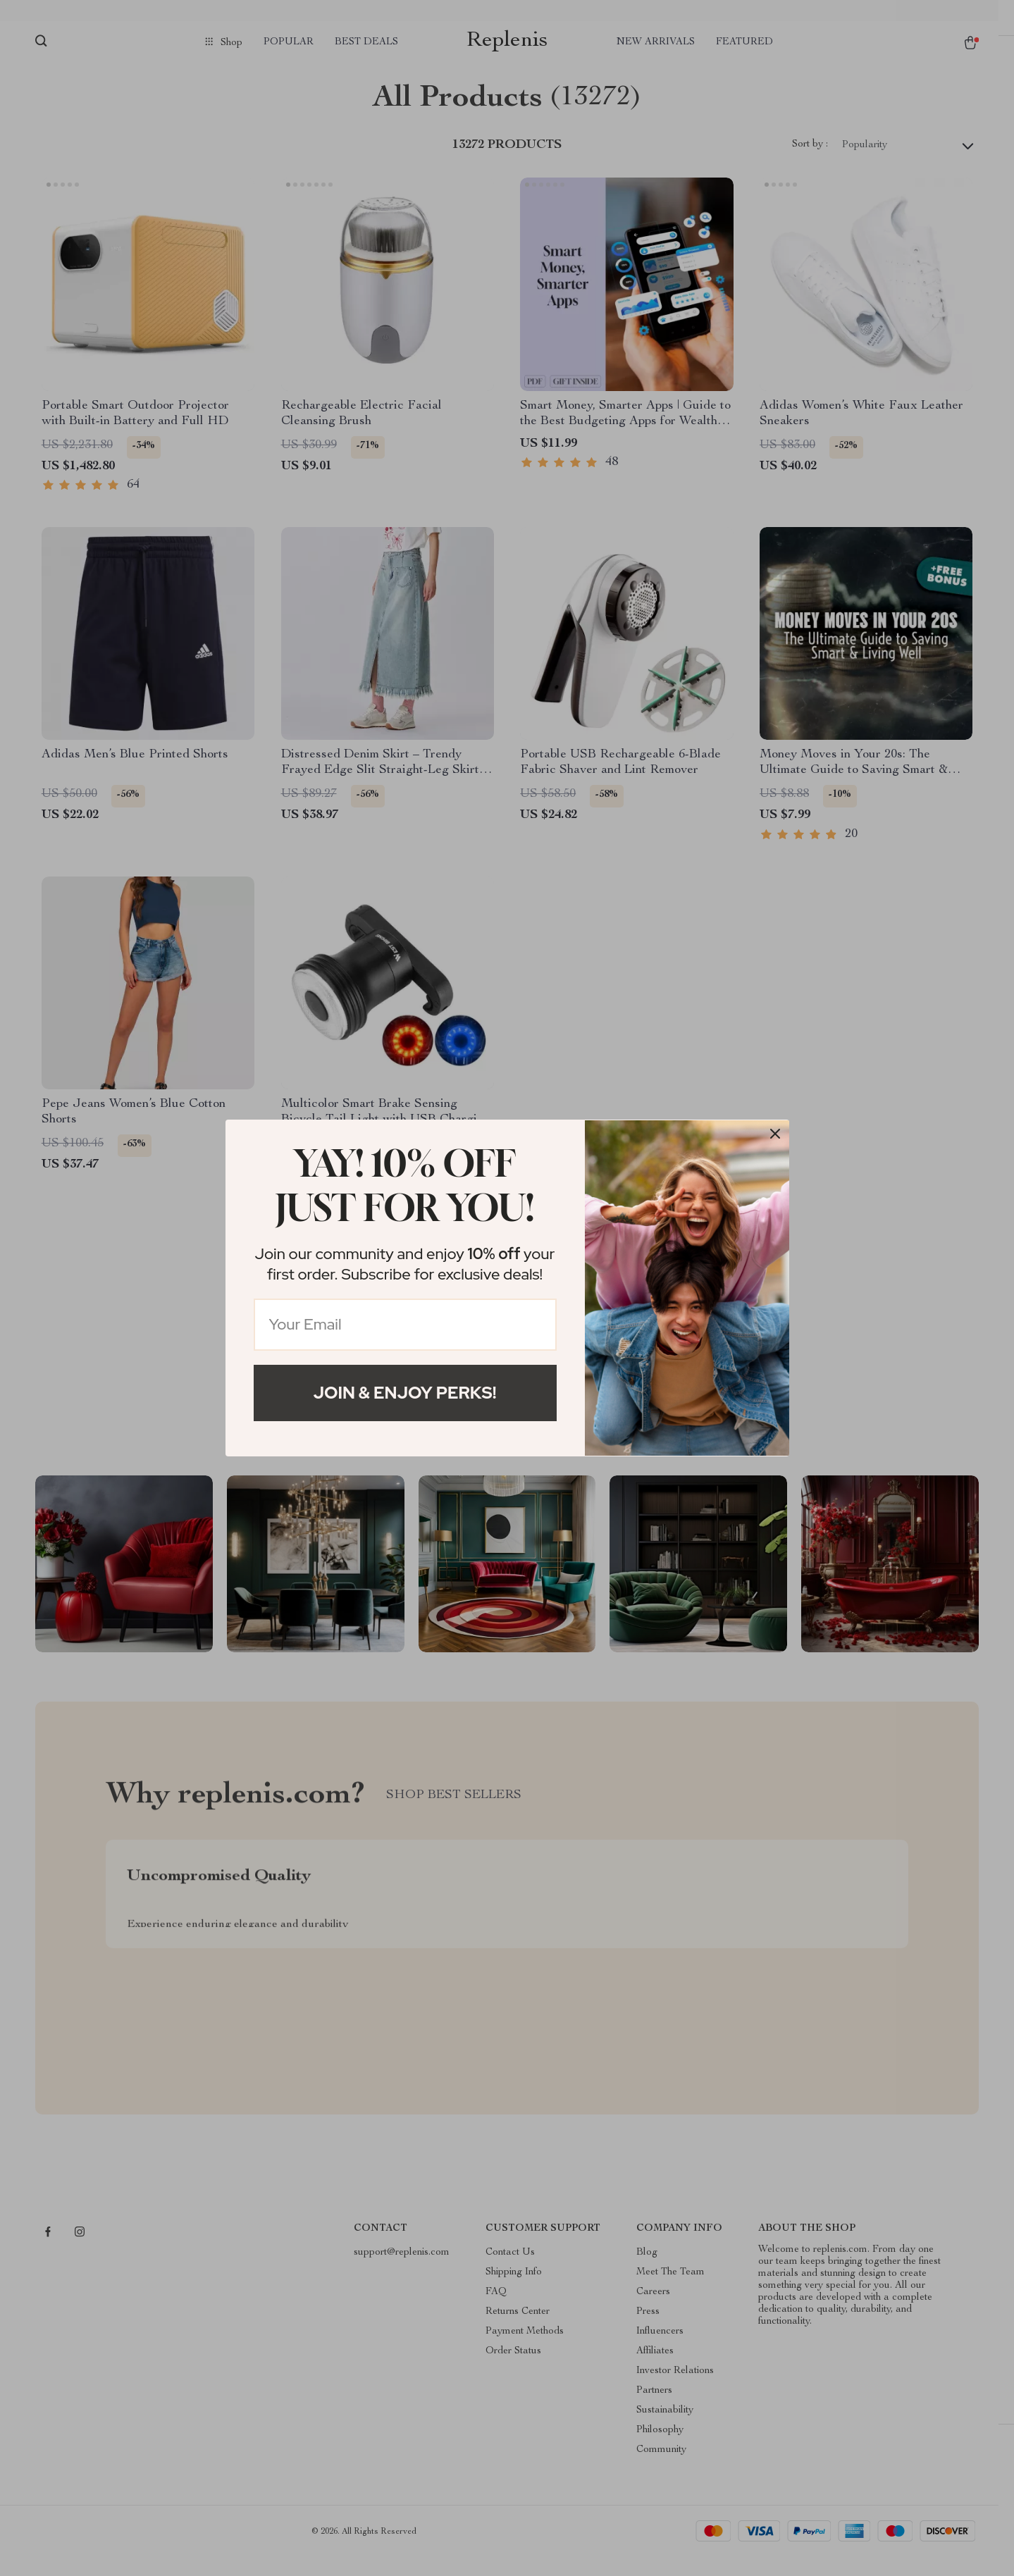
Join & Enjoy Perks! (405, 1393)
